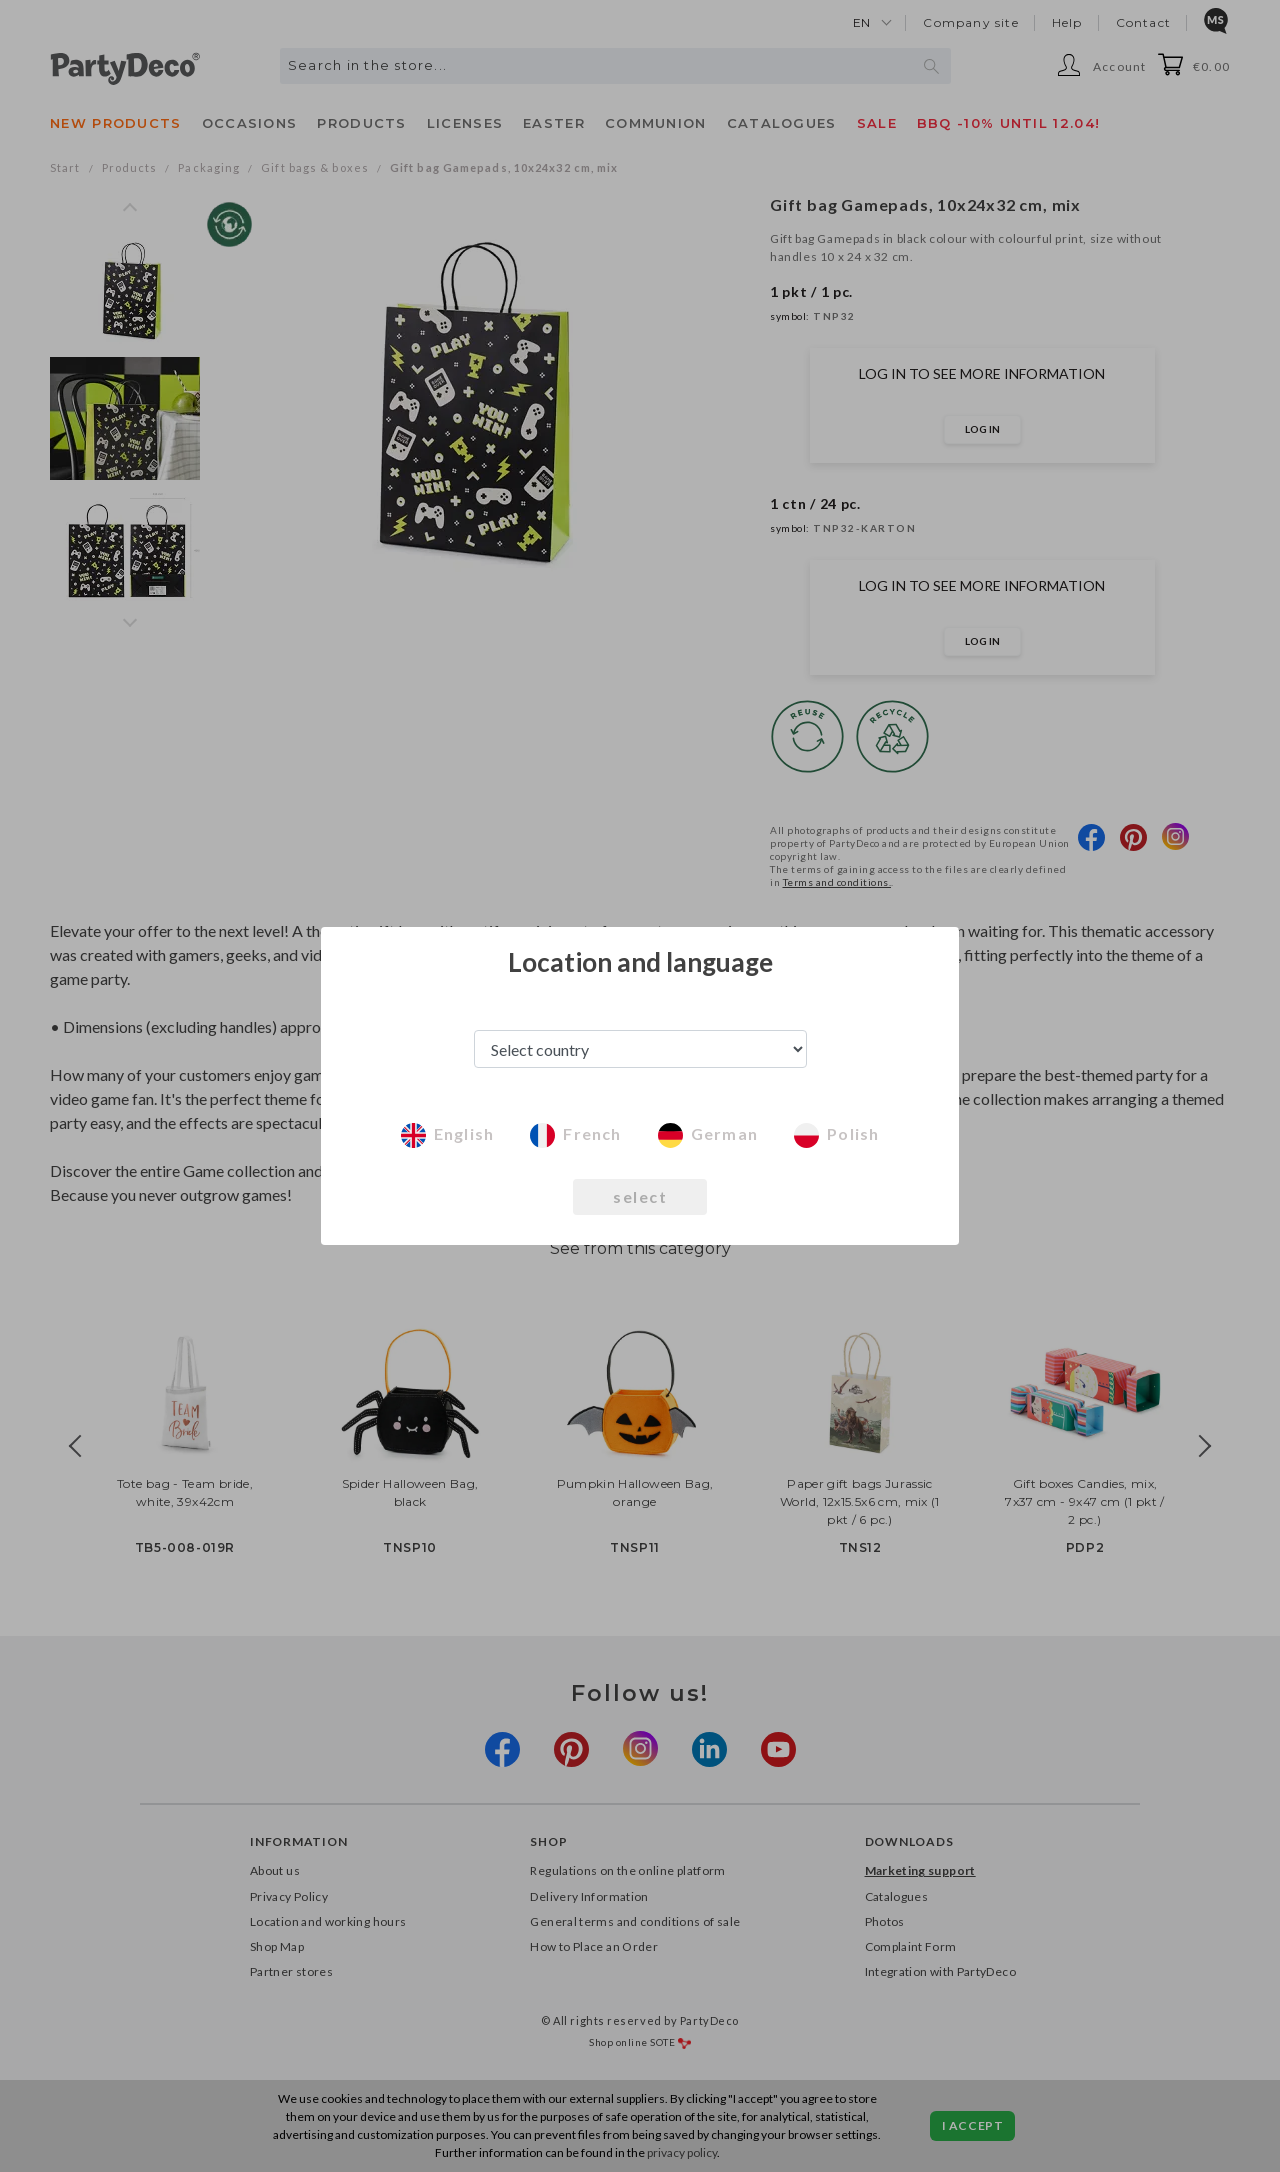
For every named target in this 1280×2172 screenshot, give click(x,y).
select (640, 1196)
